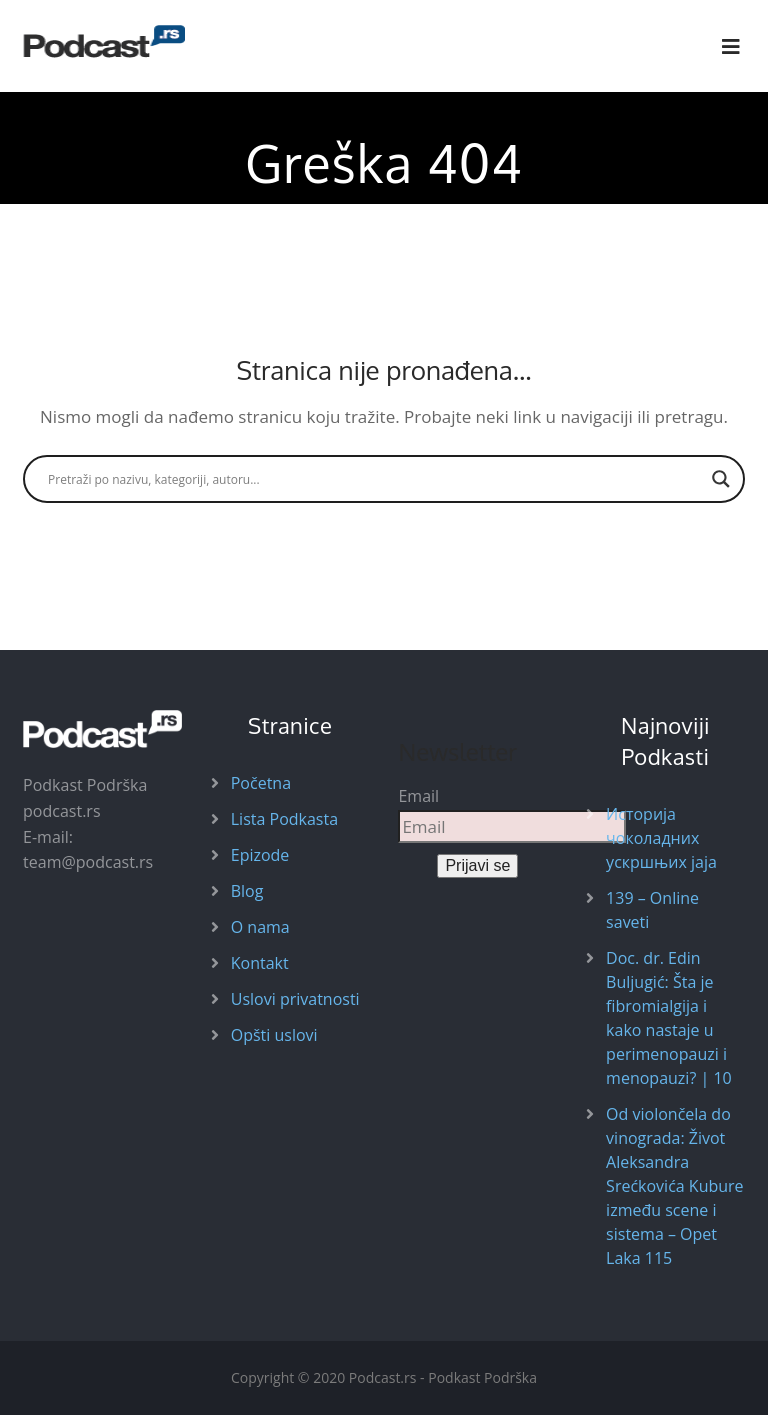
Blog (247, 891)
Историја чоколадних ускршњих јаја (661, 838)
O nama (260, 927)
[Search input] (375, 479)
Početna (261, 783)
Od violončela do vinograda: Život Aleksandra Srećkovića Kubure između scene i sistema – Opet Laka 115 (674, 1186)
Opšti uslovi (274, 1035)
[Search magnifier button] (721, 479)
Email (418, 796)
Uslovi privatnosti (295, 999)
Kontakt (260, 963)
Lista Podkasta (284, 819)
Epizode (260, 855)
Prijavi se (477, 865)
